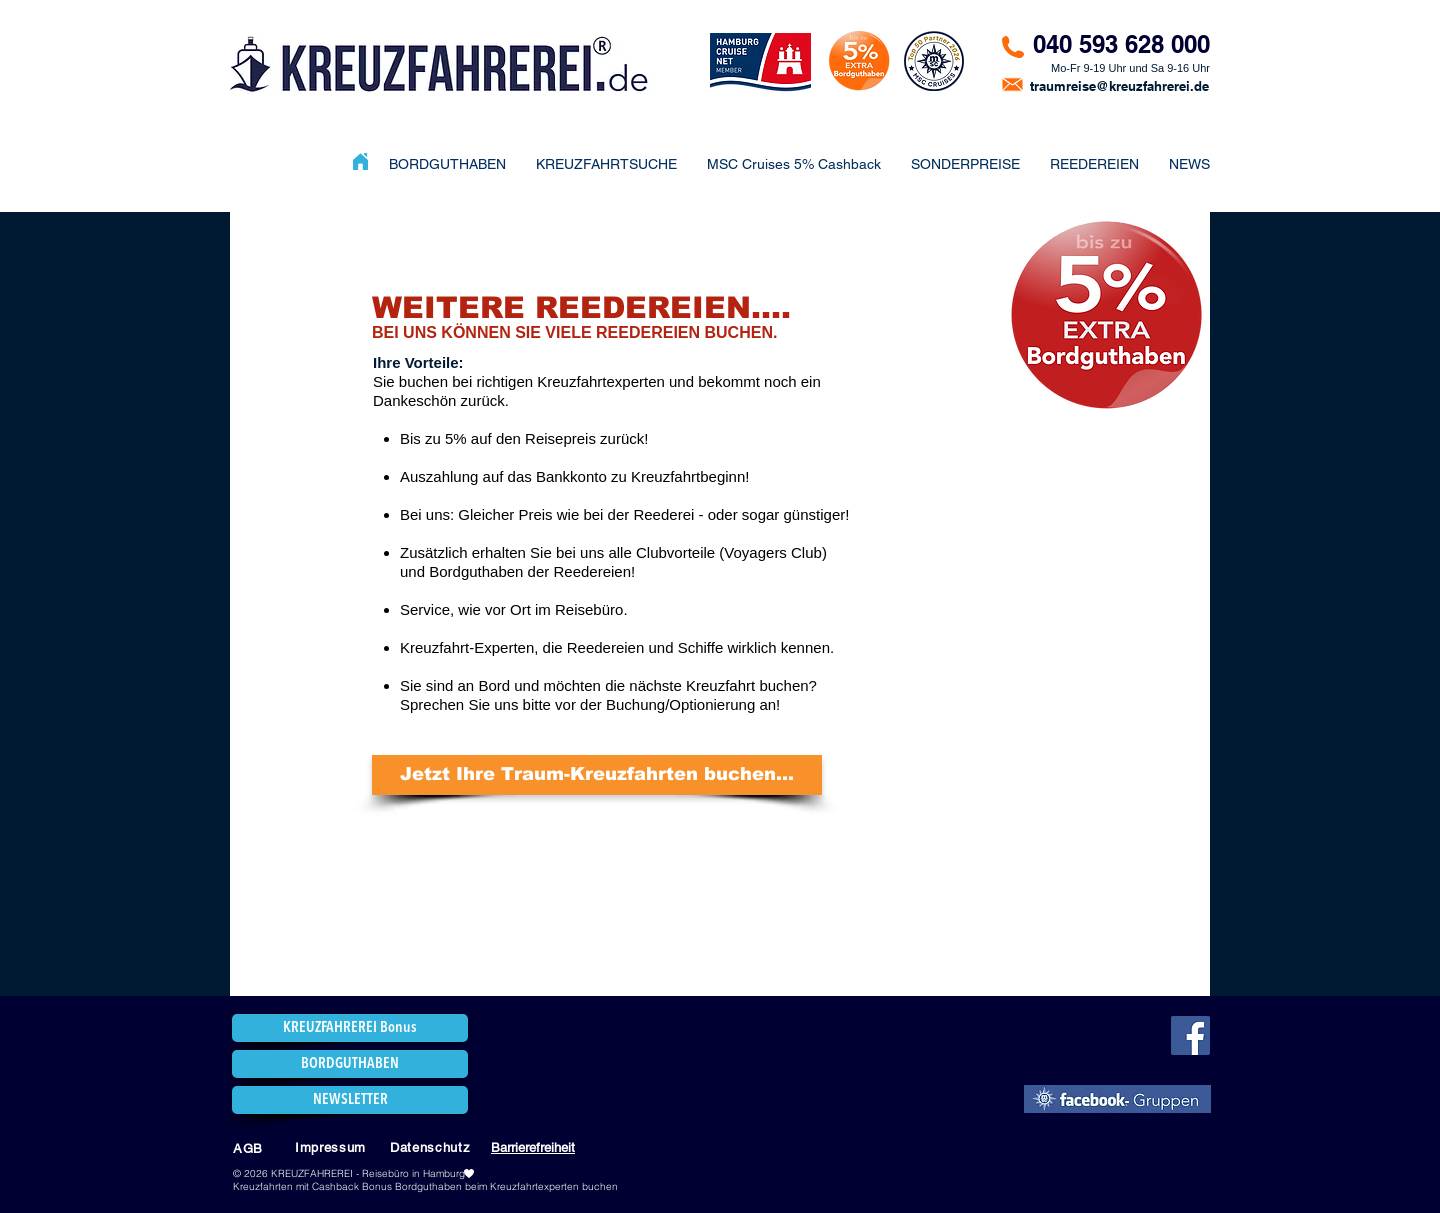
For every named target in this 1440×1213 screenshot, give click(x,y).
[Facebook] (1190, 1035)
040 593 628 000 (1121, 44)
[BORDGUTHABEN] (350, 1064)
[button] (965, 164)
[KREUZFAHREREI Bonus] (350, 1028)
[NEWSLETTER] (350, 1100)
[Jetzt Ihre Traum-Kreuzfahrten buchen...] (597, 775)
